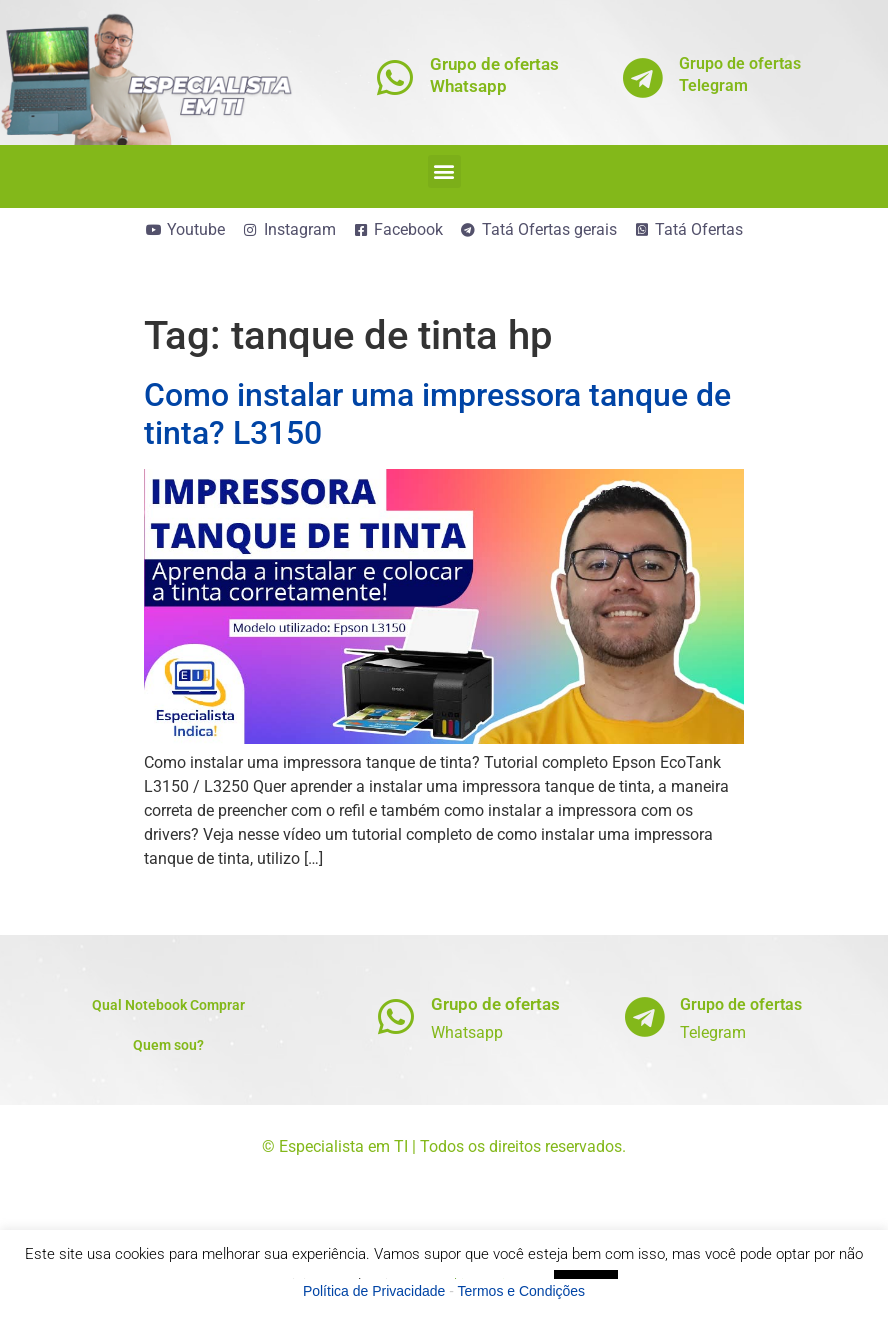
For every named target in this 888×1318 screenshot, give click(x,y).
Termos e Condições (522, 1291)
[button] (444, 171)
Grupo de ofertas (495, 1004)
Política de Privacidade (374, 1291)
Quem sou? (168, 1045)
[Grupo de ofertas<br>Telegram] (643, 77)
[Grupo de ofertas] (395, 1016)
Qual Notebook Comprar (168, 1005)
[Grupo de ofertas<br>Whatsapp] (394, 77)
